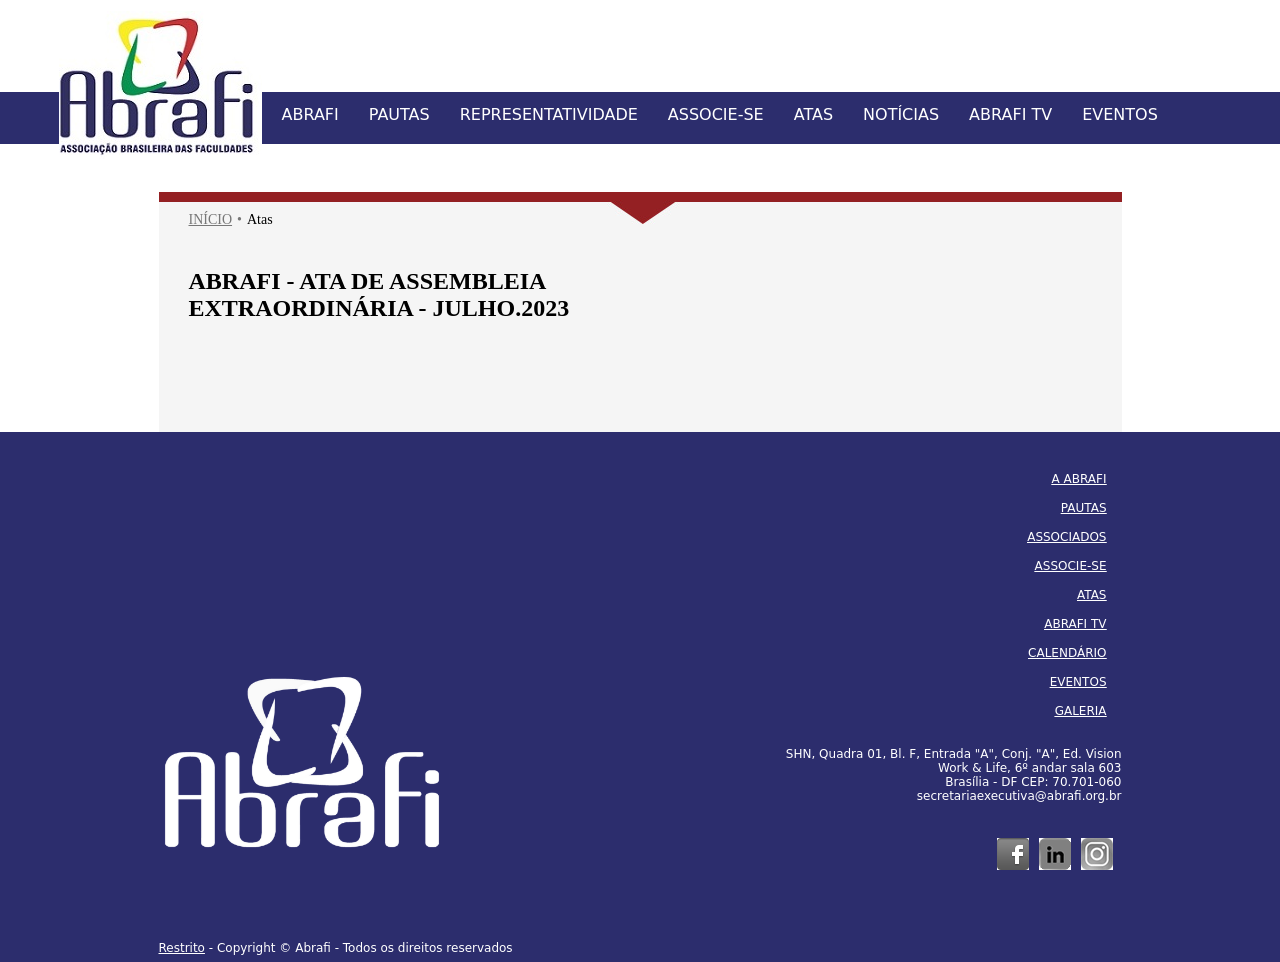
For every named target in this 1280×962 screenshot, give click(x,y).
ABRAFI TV (1010, 114)
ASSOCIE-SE (716, 114)
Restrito (182, 948)
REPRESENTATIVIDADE (549, 114)
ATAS (813, 114)
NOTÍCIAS (901, 114)
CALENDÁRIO (1067, 653)
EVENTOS (1120, 114)
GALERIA (1081, 711)
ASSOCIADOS (1066, 537)
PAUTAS (399, 114)
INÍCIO (211, 219)
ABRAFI (310, 114)
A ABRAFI (1079, 479)
